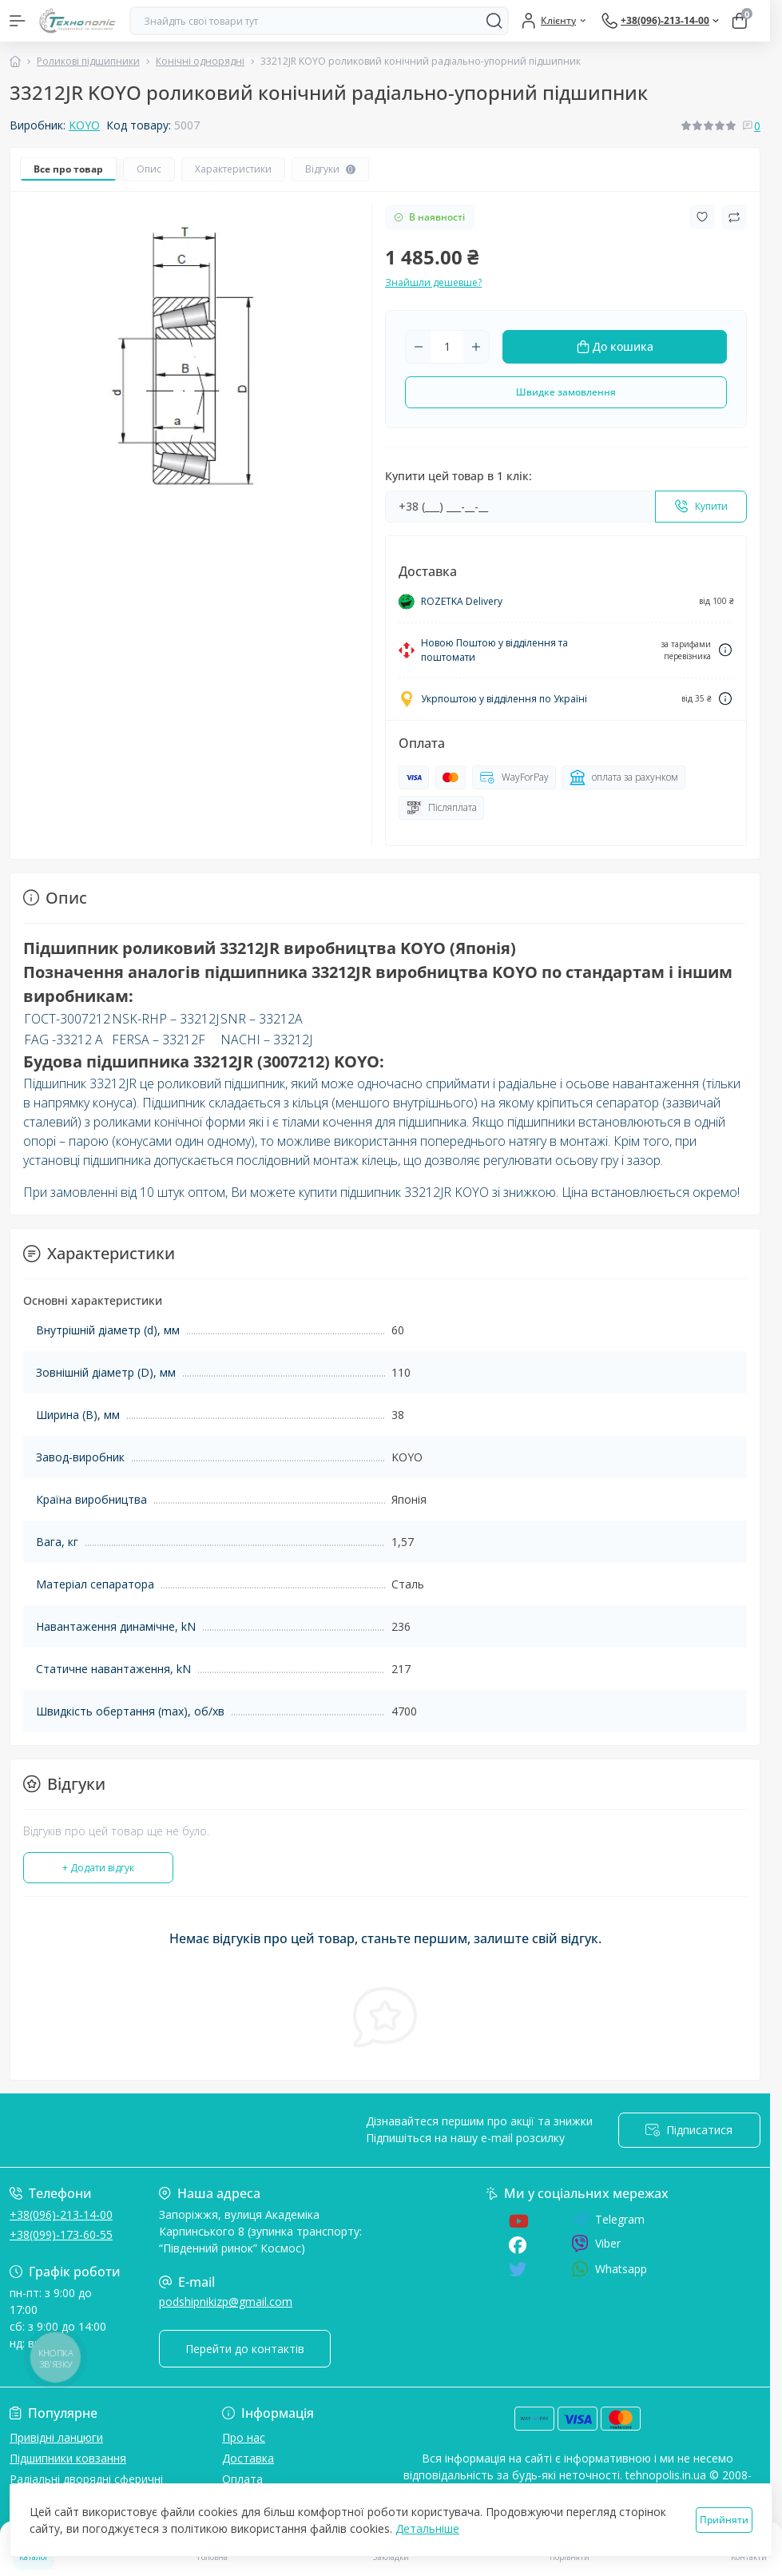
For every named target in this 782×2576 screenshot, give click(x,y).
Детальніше (427, 2528)
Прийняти (724, 2519)
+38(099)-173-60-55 (61, 2234)
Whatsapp (609, 2268)
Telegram (608, 2219)
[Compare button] (734, 217)
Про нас (243, 2437)
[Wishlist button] (702, 217)
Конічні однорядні (200, 61)
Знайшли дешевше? (433, 282)
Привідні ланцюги (56, 2437)
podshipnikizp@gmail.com (225, 2301)
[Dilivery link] (725, 650)
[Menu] (18, 20)
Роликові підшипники (88, 61)
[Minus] (418, 347)
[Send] (701, 507)
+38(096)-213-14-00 (61, 2214)
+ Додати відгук (98, 1867)
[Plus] (476, 347)
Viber (596, 2243)
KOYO (84, 125)
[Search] (494, 21)
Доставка (248, 2458)
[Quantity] (447, 347)
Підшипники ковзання (68, 2458)
